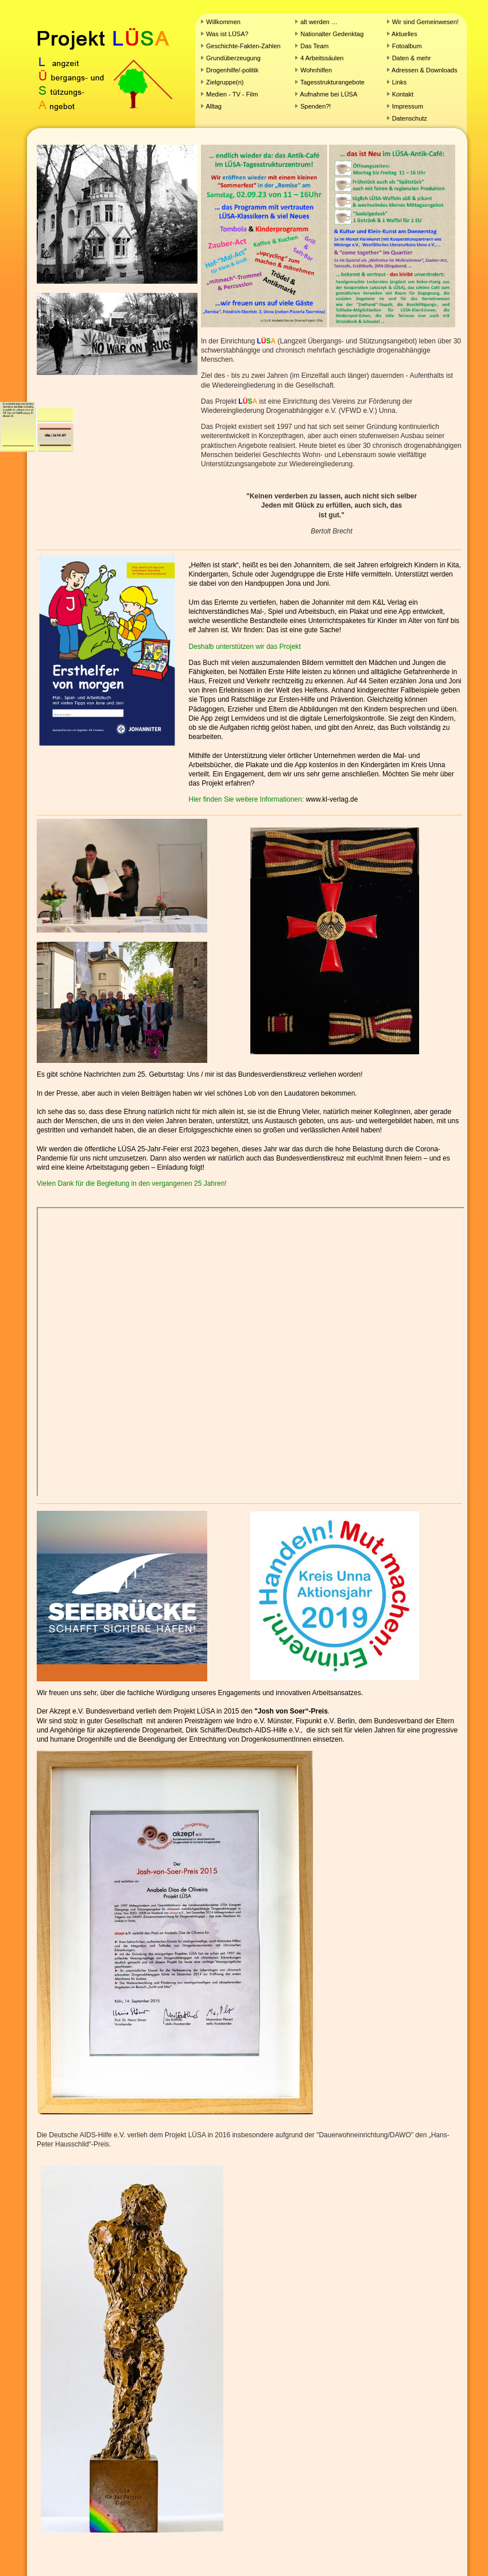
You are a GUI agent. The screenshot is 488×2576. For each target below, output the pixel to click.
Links (399, 82)
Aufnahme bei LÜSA (329, 94)
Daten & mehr (411, 58)
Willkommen (223, 21)
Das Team (314, 45)
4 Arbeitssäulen (321, 58)
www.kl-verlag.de (332, 799)
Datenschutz (409, 118)
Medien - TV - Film (232, 94)
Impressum (407, 106)
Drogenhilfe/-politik (232, 70)
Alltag (214, 106)
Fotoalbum (407, 45)
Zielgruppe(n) (224, 82)
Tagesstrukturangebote (332, 82)
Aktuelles (404, 33)
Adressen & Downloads (424, 70)
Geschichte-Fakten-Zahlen (243, 45)
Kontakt (402, 94)
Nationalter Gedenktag (331, 33)
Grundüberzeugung (233, 58)
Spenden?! (315, 106)
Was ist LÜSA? (227, 33)
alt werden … (319, 21)
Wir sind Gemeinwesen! (425, 21)
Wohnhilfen (316, 70)
